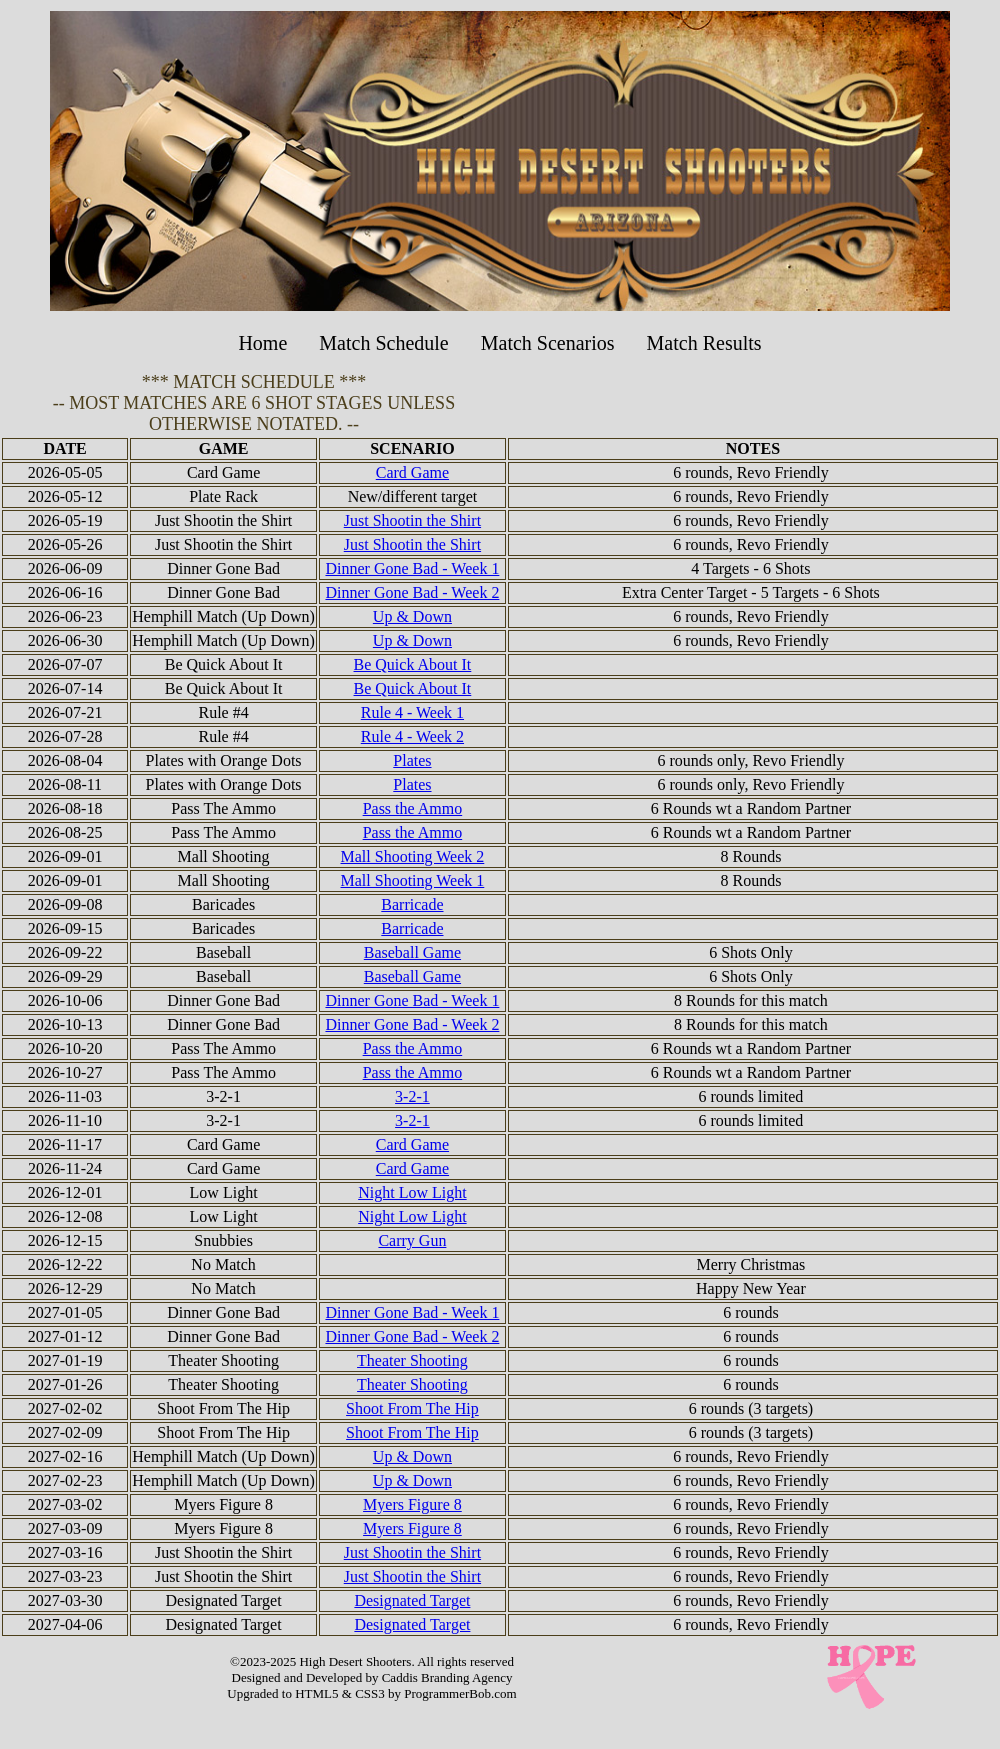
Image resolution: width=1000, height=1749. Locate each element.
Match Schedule (383, 343)
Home (262, 343)
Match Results (704, 343)
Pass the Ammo (413, 808)
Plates (412, 760)
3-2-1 (412, 1096)
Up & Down (412, 616)
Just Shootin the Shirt (412, 520)
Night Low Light (412, 1192)
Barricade (412, 904)
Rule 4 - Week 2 (412, 736)
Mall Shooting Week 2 (413, 856)
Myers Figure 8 (412, 1504)
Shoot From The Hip (412, 1408)
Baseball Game (412, 952)
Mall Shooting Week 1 (413, 880)
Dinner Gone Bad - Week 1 (412, 568)
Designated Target (412, 1600)
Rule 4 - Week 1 (412, 712)
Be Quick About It (413, 664)
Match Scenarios (548, 343)
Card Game (412, 472)
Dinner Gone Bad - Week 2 (412, 592)
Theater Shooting (412, 1360)
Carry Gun (412, 1240)
